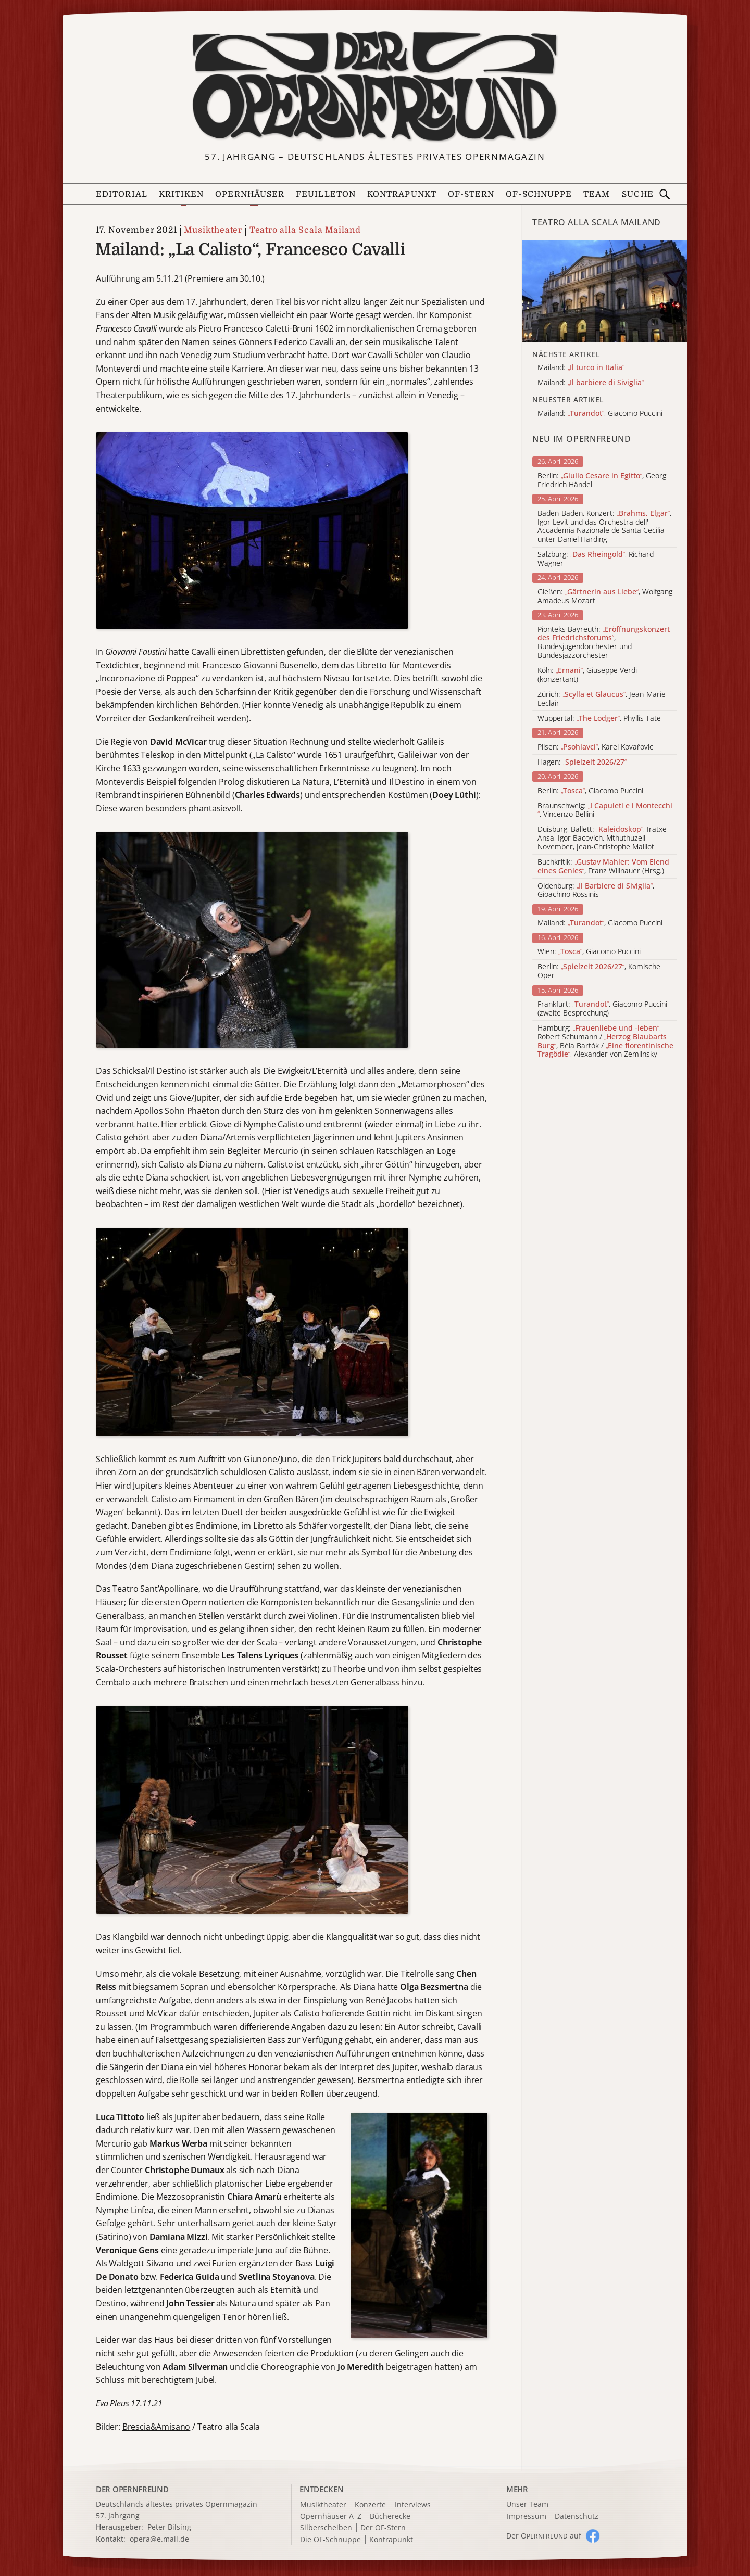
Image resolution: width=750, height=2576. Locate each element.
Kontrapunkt (401, 194)
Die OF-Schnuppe (330, 2539)
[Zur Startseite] (375, 86)
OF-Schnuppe (539, 194)
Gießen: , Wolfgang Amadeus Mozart (605, 596)
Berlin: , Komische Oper (599, 971)
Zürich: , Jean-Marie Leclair (602, 699)
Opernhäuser (249, 194)
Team (596, 194)
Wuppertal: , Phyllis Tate (599, 718)
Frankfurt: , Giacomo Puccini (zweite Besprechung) (602, 1009)
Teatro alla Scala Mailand (305, 230)
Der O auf (543, 2536)
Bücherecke (390, 2516)
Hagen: (582, 762)
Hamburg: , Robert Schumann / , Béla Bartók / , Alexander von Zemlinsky (605, 1041)
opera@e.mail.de (159, 2539)
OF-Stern (471, 194)
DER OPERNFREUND (132, 2489)
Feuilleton (326, 194)
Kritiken (181, 194)
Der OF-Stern (383, 2527)
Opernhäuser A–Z (330, 2516)
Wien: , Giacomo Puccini (589, 951)
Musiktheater (213, 230)
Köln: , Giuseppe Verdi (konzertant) (587, 675)
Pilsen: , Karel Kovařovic (595, 747)
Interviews (413, 2505)
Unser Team (527, 2504)
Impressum (526, 2516)
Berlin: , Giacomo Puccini (590, 790)
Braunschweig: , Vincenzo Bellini (605, 810)
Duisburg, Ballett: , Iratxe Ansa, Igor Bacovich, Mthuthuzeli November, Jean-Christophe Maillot (602, 838)
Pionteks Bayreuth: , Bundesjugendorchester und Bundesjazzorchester (604, 642)
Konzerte (370, 2505)
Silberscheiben (326, 2527)
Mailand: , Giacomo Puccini (600, 923)
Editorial (121, 194)
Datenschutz (576, 2516)
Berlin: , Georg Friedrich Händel (602, 480)
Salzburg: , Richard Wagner (596, 559)
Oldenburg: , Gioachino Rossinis (596, 890)
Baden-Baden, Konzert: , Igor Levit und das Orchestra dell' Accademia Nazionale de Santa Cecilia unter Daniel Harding (604, 526)
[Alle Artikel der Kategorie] (604, 291)
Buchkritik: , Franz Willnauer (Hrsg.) (603, 866)
